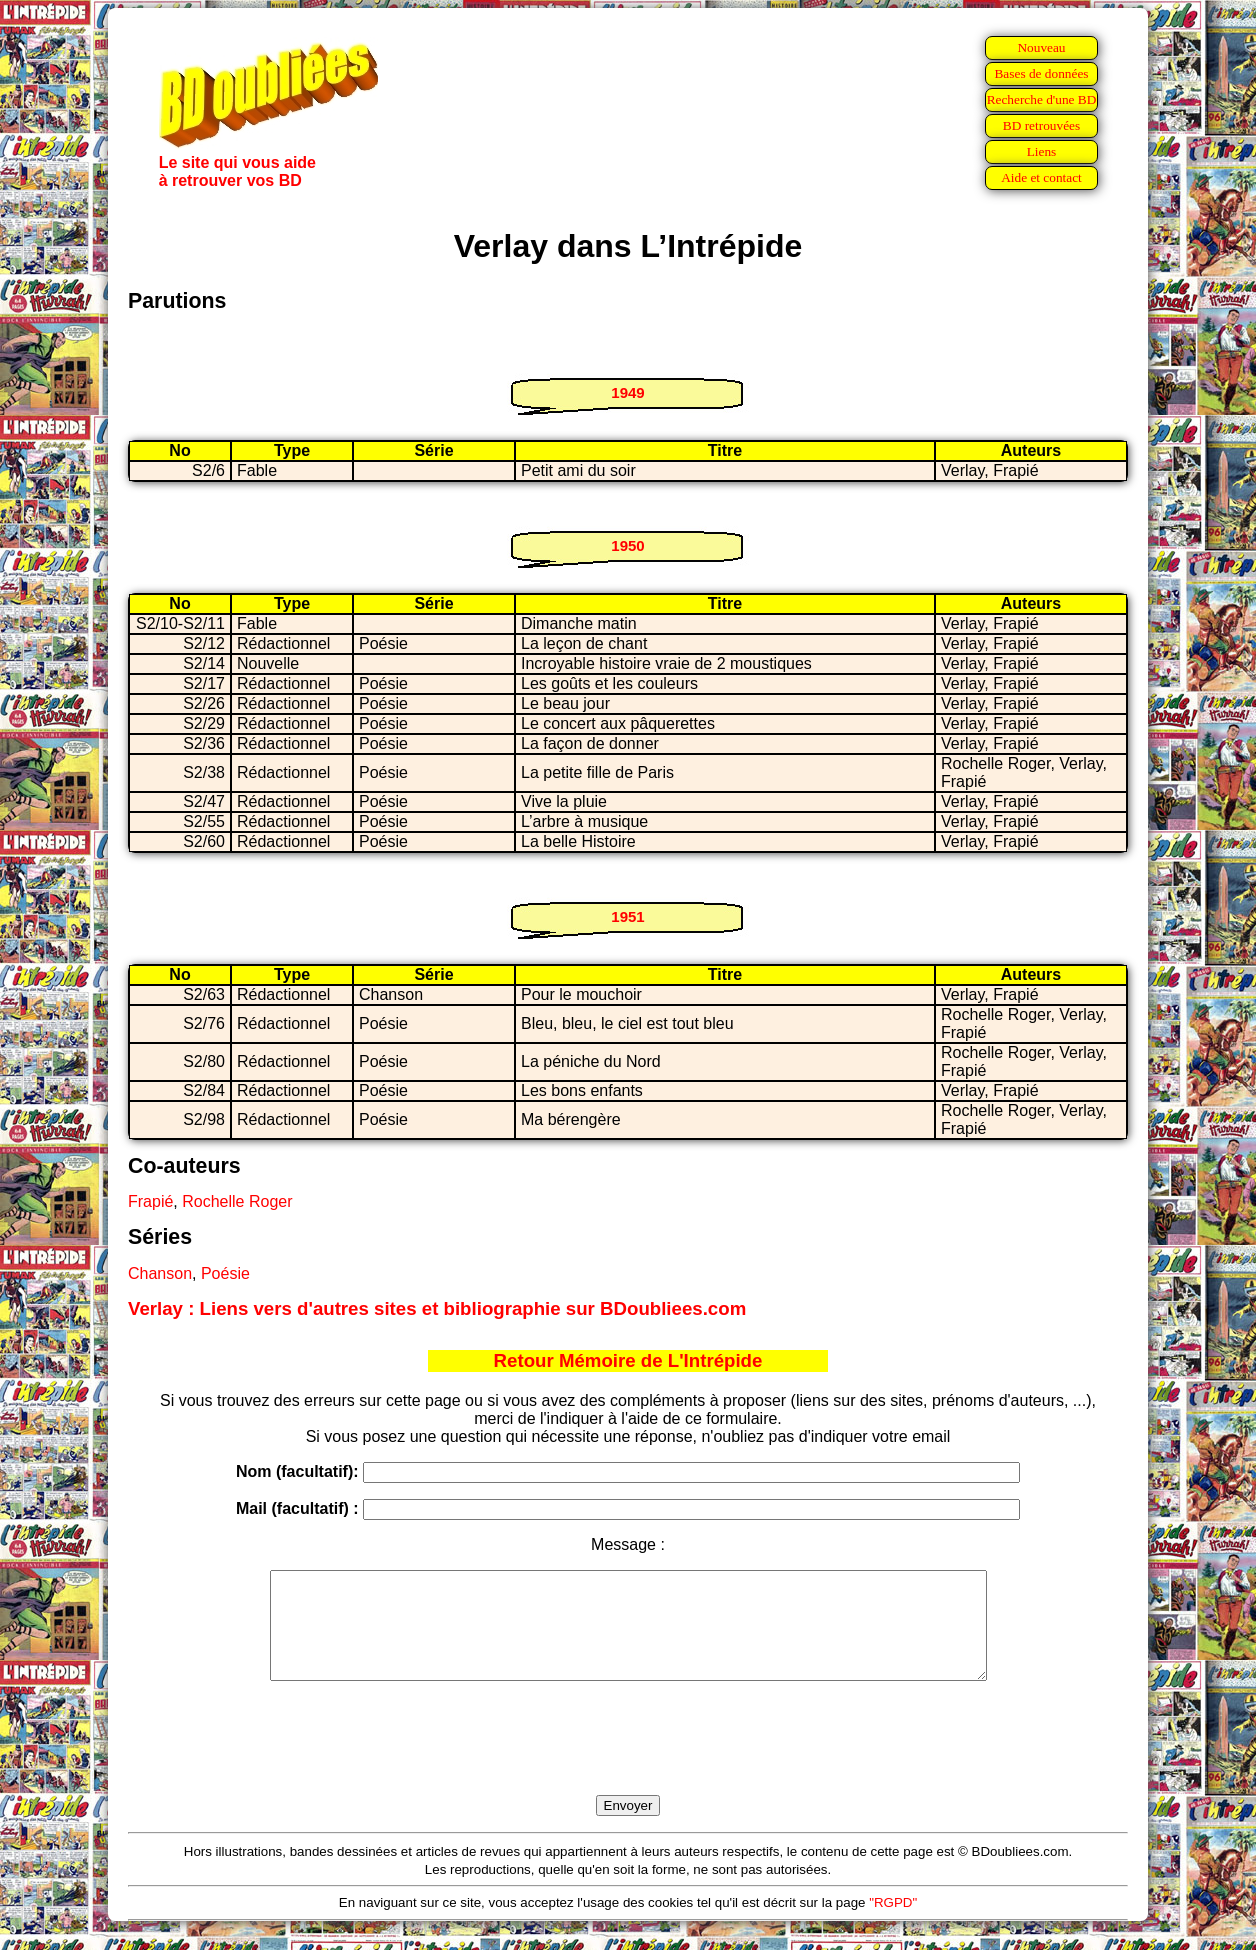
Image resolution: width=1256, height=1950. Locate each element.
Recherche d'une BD (1042, 99)
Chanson (160, 1273)
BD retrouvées (1041, 125)
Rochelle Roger (237, 1201)
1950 (627, 545)
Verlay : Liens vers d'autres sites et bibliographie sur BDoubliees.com (437, 1308)
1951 (627, 916)
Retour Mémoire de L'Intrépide (628, 1360)
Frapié (150, 1201)
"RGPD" (893, 1923)
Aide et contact (1041, 177)
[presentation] (628, 1761)
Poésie (225, 1273)
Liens (1042, 151)
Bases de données (1041, 73)
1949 (627, 392)
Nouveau (1041, 47)
